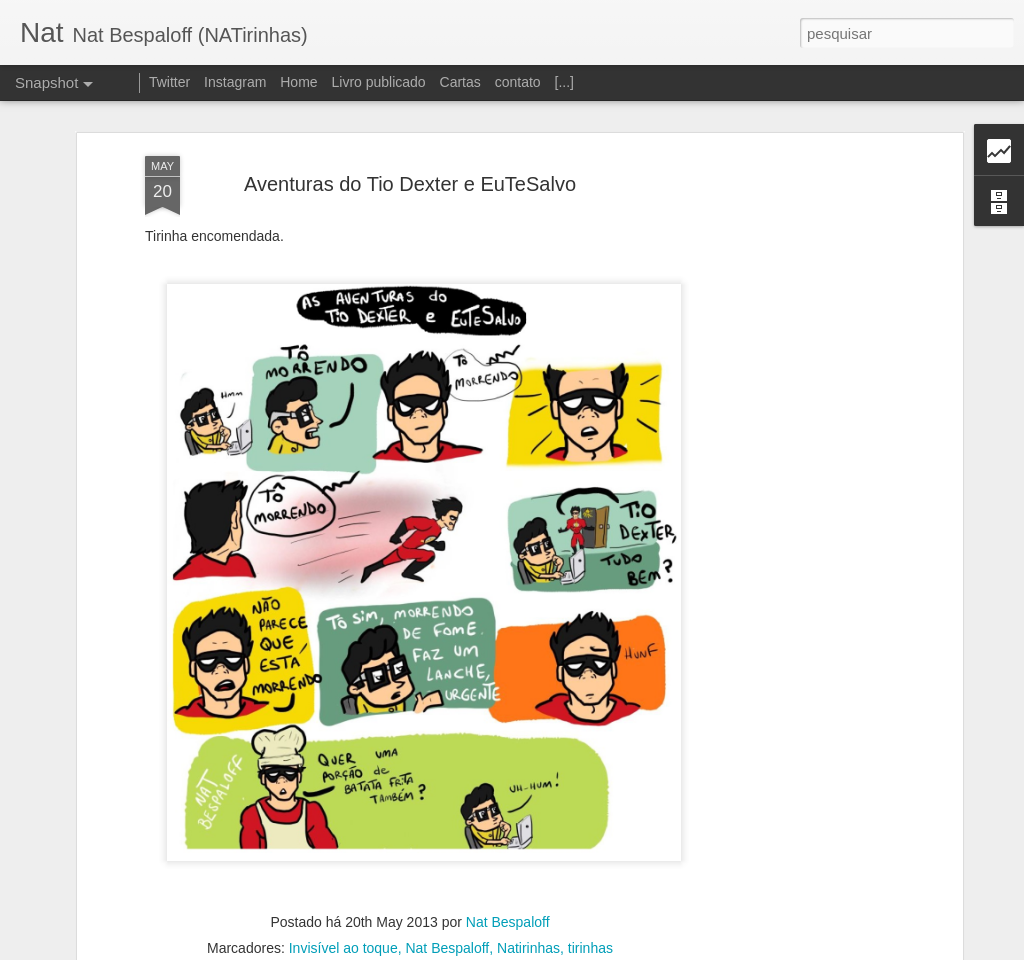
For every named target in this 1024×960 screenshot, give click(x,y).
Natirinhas (528, 921)
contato (518, 82)
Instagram (235, 82)
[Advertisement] (785, 443)
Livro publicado (378, 82)
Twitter (169, 82)
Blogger (591, 949)
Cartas (460, 82)
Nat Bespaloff (508, 895)
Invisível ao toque (343, 921)
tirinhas (590, 921)
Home (298, 82)
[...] (564, 82)
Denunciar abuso (658, 949)
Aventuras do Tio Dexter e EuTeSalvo (410, 156)
